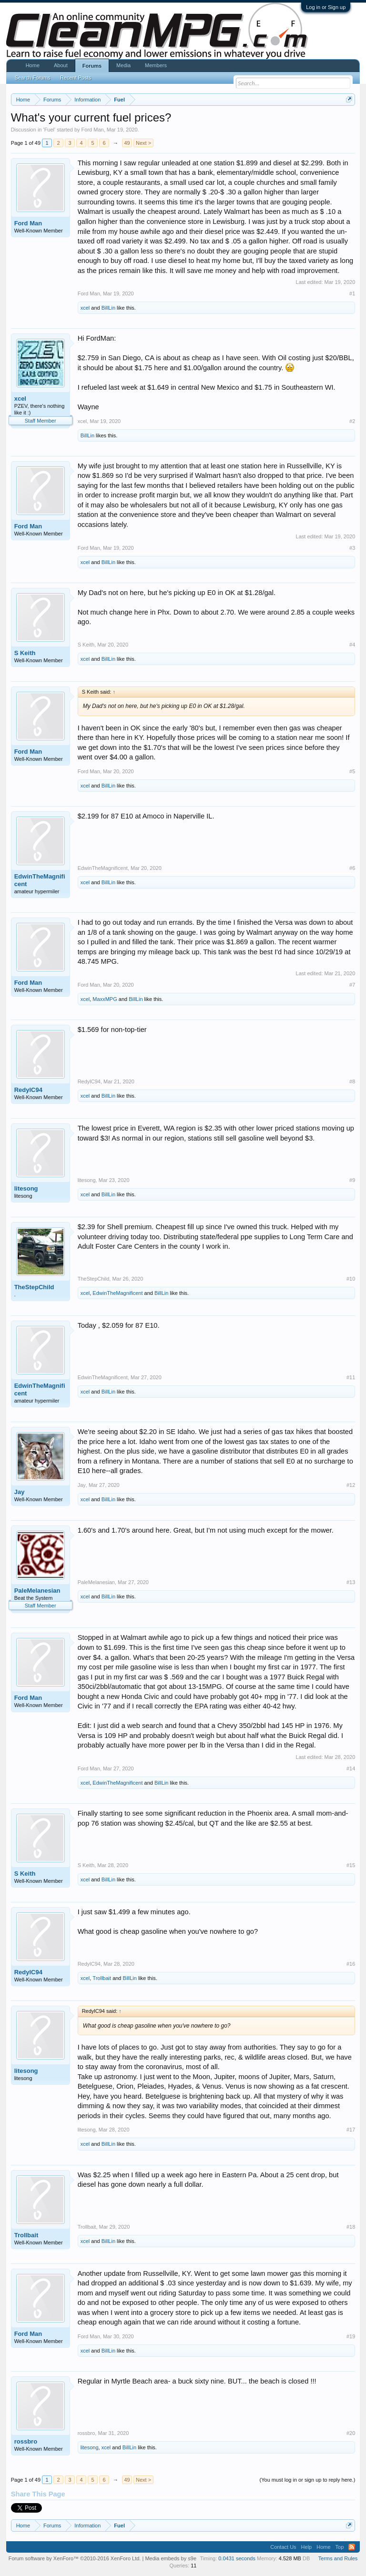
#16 (350, 1964)
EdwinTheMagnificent (39, 880)
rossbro (25, 2441)
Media (123, 65)
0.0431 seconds (236, 2558)
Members (156, 65)
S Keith (25, 653)
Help (306, 2547)
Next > (143, 143)
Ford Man (92, 129)
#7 (352, 985)
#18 (350, 2227)
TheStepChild (34, 1287)
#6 (352, 868)
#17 (350, 2129)
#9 (352, 1180)
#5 (352, 771)
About (61, 65)
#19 (350, 2336)
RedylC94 (28, 1089)
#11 (350, 1377)
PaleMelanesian (37, 1590)
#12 (350, 1485)
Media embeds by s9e (170, 2558)
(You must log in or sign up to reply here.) (308, 2480)
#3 (352, 548)
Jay (19, 1491)
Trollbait (101, 1978)
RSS (351, 2547)
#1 (352, 293)
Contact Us (283, 2547)
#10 (350, 1279)
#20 (350, 2433)
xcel (85, 308)
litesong (26, 1188)
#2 (352, 421)
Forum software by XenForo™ (75, 2558)
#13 (350, 1582)
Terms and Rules (338, 2558)
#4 (352, 644)
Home (33, 65)
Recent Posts (75, 78)
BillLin (108, 308)
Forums (92, 66)
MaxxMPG (104, 999)
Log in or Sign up (326, 7)
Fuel (49, 129)
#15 (350, 1865)
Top (340, 2547)
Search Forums (33, 78)
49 (127, 143)
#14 (350, 1768)
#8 (352, 1081)
